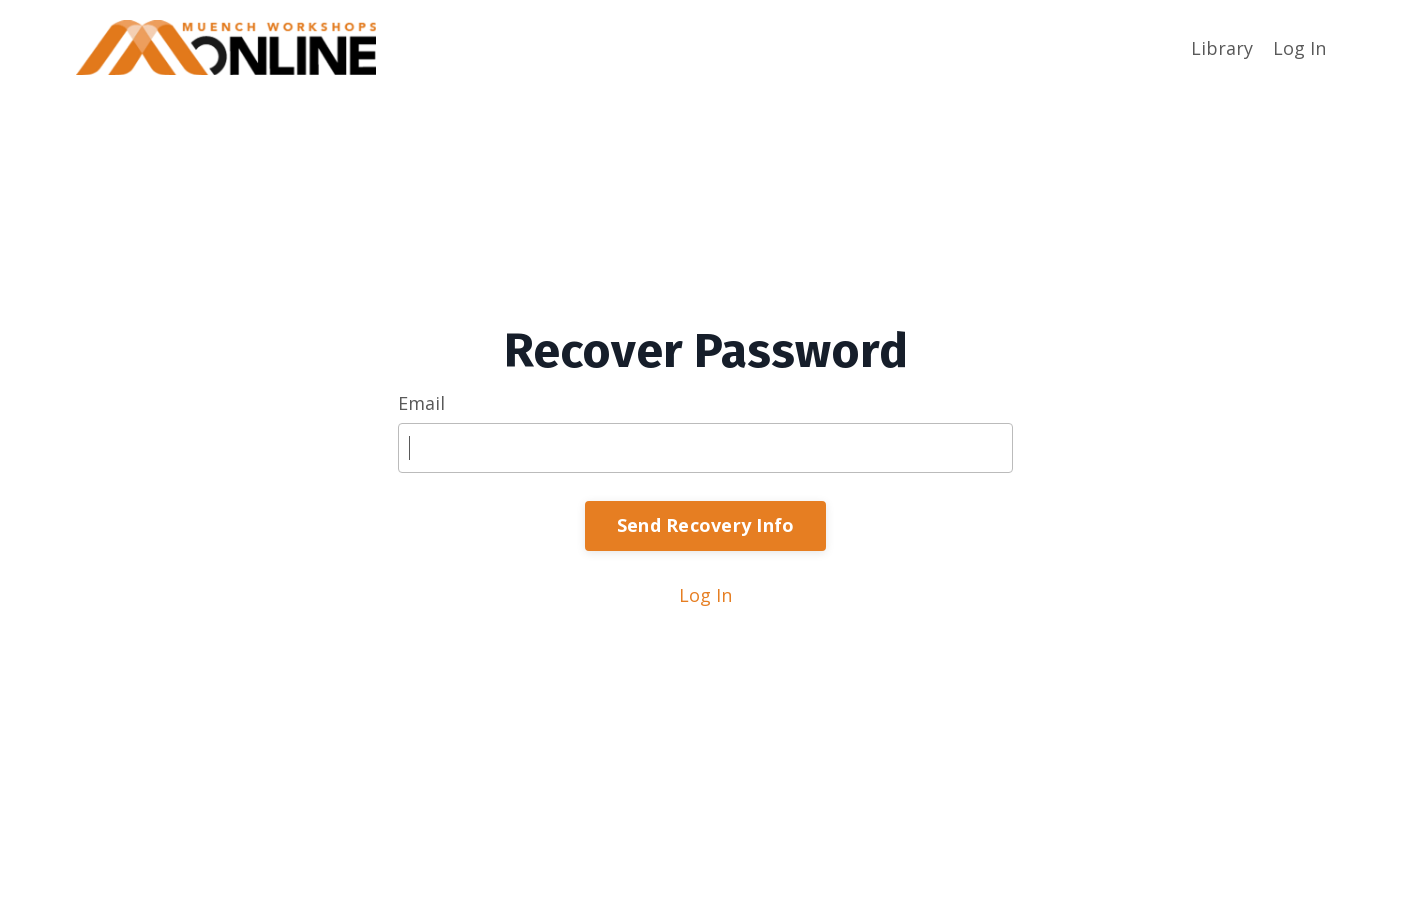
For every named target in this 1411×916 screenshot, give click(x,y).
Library (1222, 48)
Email (421, 403)
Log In (1299, 48)
